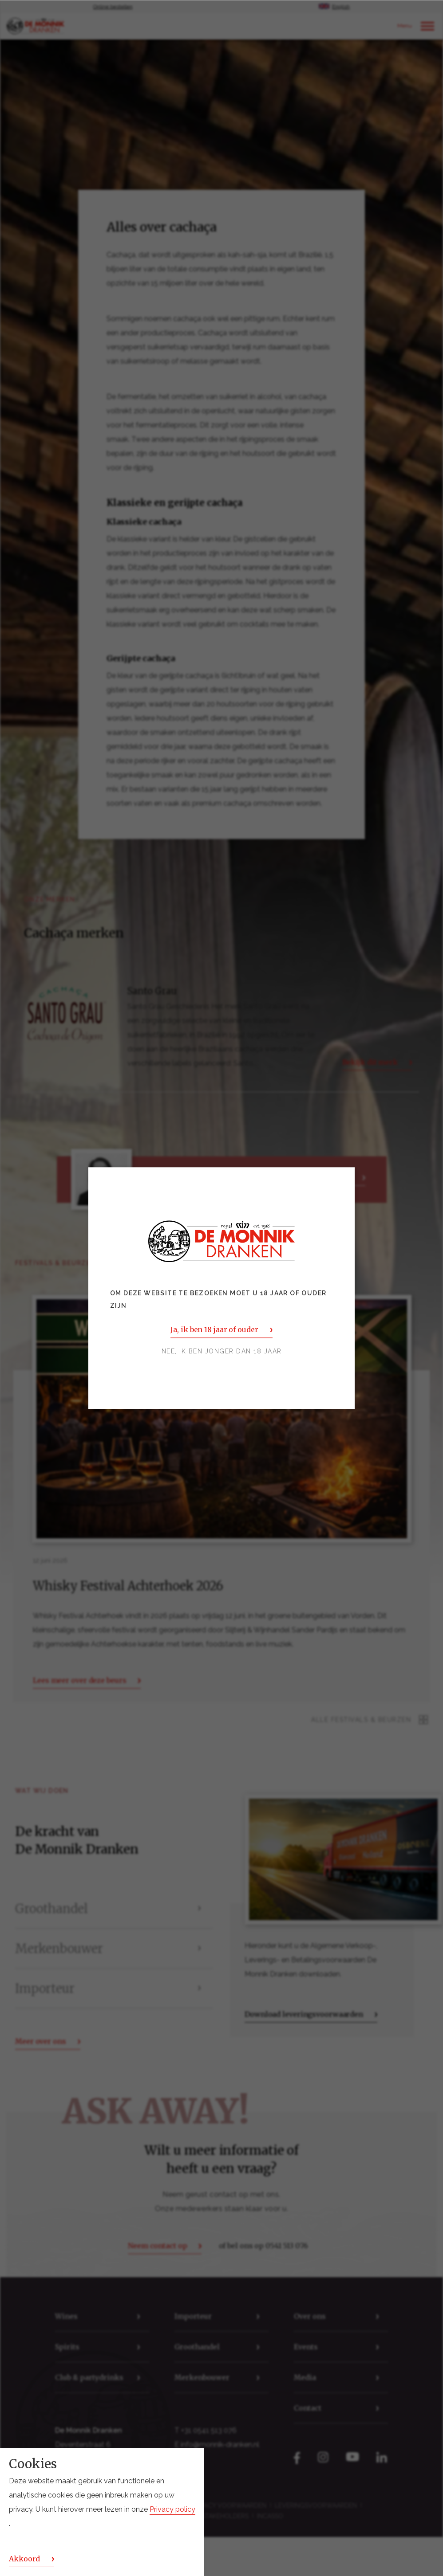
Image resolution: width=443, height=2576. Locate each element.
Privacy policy (172, 2509)
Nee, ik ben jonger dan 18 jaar (222, 1351)
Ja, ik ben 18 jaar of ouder (214, 1329)
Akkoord (24, 2558)
